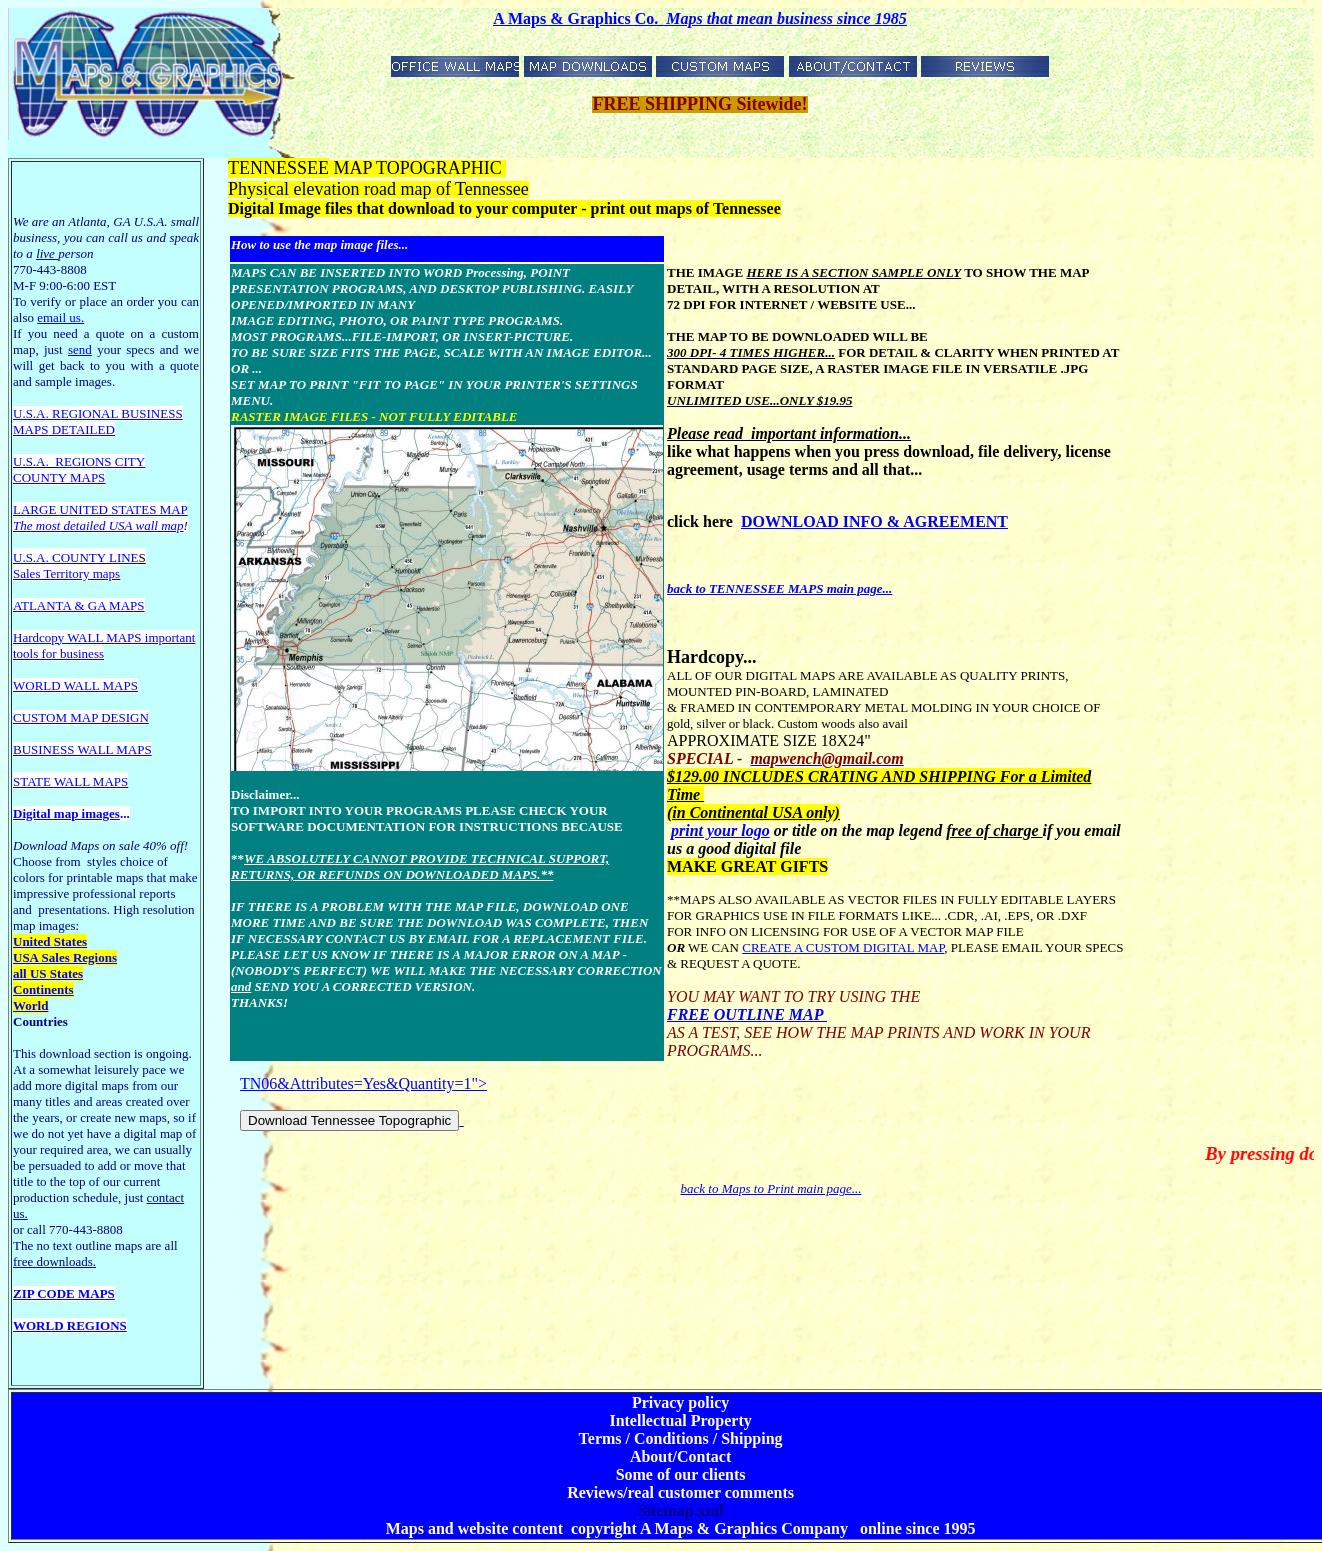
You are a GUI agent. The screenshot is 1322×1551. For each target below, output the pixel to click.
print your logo (720, 830)
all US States (48, 973)
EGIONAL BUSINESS (122, 413)
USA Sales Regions (65, 957)
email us (60, 317)
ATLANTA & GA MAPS (79, 605)
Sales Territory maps (66, 573)
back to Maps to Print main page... (771, 1188)
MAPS (30, 429)
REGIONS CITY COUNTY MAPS (79, 469)
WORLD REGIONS (70, 1325)
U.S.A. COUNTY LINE (76, 557)
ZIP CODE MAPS (64, 1293)
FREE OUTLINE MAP (747, 1014)
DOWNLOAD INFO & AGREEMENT (874, 521)
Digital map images (66, 813)
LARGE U (41, 509)
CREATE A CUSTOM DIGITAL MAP (843, 947)
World (30, 1005)
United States (50, 941)
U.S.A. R (37, 413)
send (80, 349)
